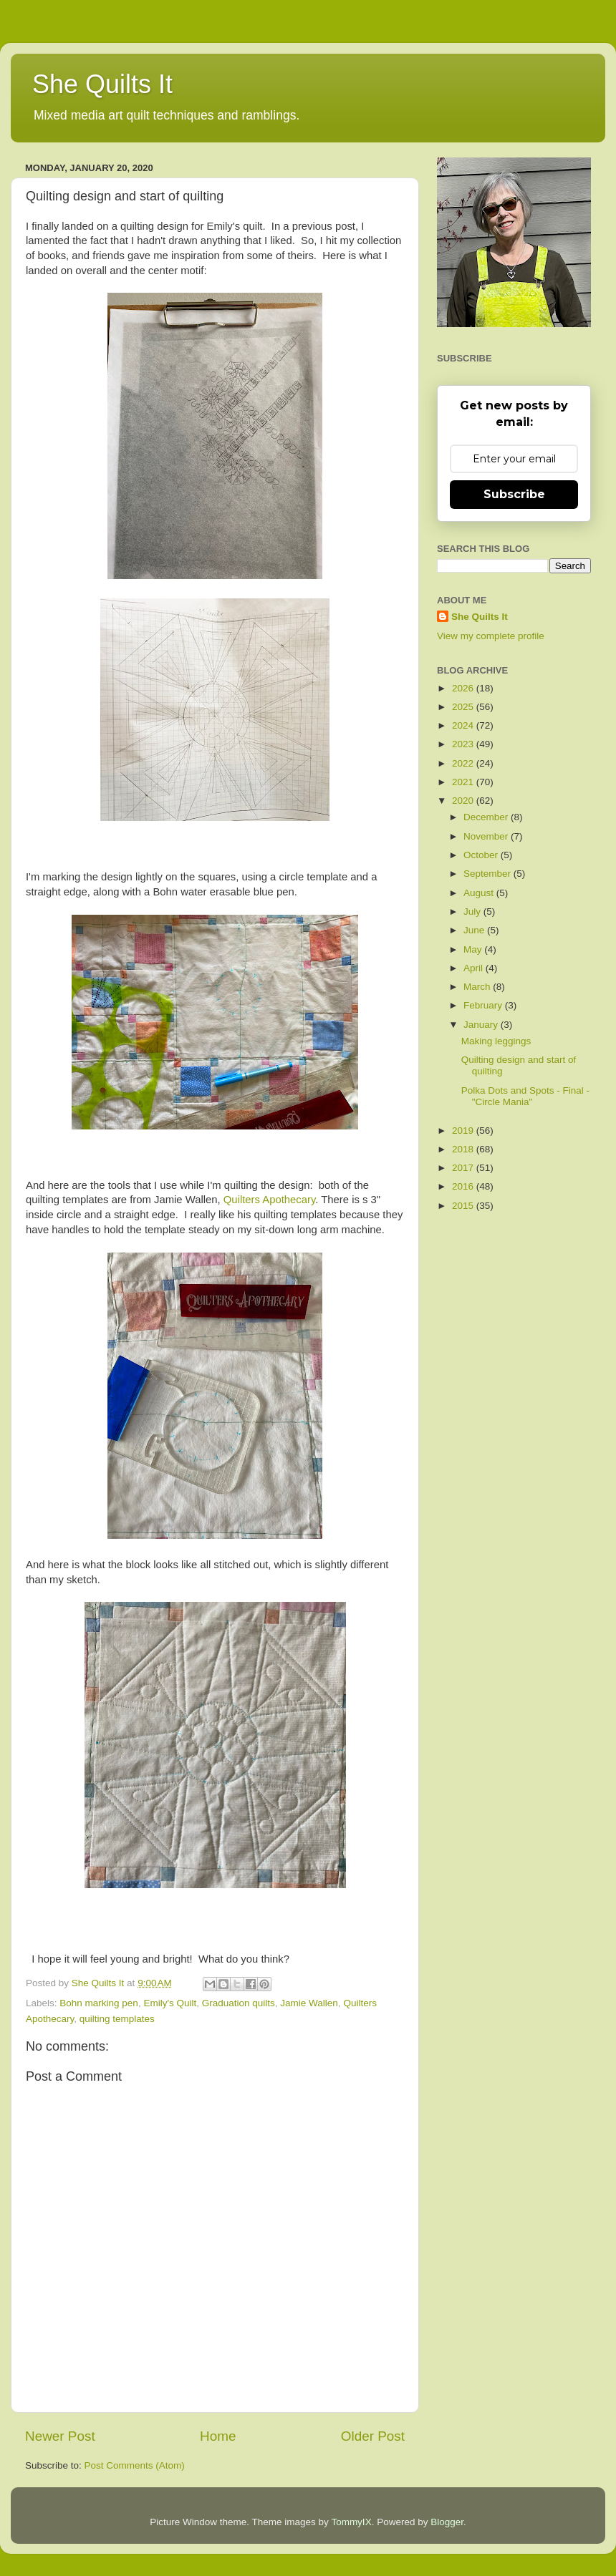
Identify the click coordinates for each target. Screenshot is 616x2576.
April (474, 968)
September (488, 873)
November (487, 836)
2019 (464, 1130)
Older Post (373, 2436)
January (482, 1024)
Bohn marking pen (98, 2003)
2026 (464, 688)
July (473, 911)
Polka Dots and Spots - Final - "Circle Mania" (525, 1096)
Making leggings (496, 1041)
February (484, 1005)
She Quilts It (102, 84)
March (478, 986)
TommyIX (351, 2522)
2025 (464, 706)
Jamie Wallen (309, 2003)
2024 (464, 725)
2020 (464, 800)
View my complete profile (490, 636)
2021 (464, 782)
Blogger (446, 2522)
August (479, 893)
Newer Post (60, 2436)
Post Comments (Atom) (135, 2465)
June (475, 930)
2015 (464, 1205)
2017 (464, 1167)
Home (218, 2436)
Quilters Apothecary (269, 1199)
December (487, 817)
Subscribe (514, 494)
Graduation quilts (238, 2003)
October (482, 855)
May (473, 949)
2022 (464, 763)
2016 (464, 1186)
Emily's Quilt (169, 2003)
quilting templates (117, 2018)
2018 (464, 1149)
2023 (464, 744)
